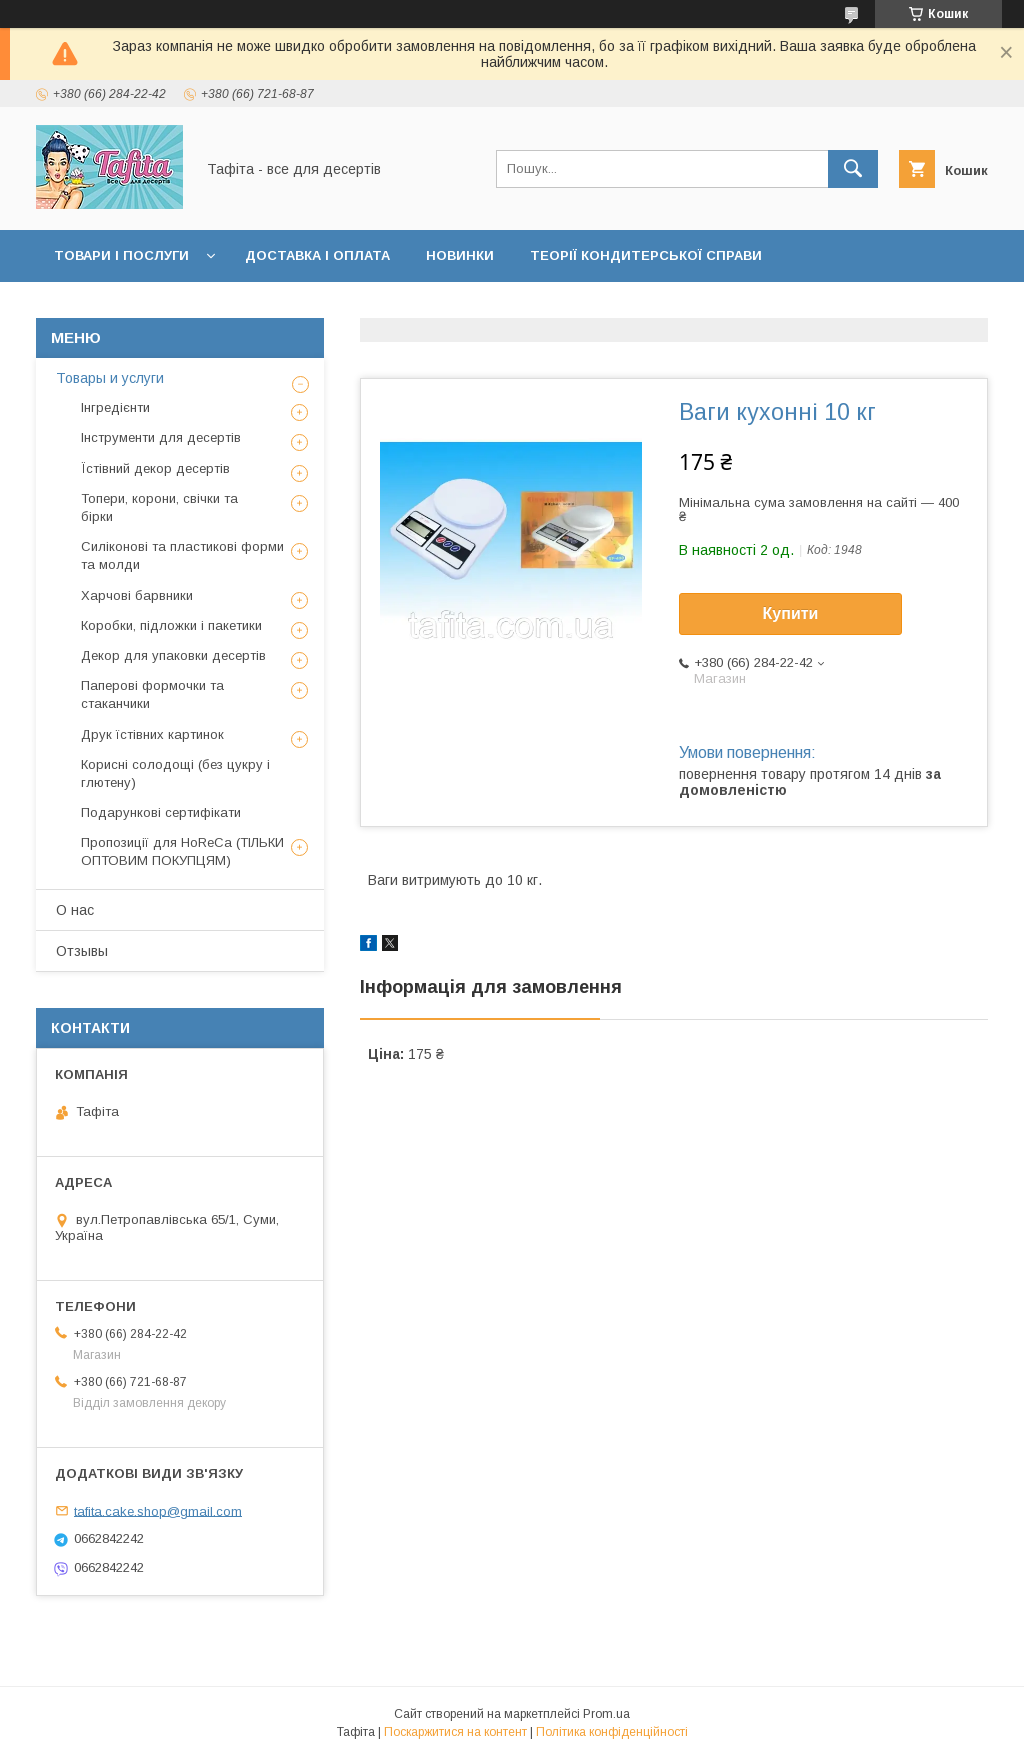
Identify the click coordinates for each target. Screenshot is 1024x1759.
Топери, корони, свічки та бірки (159, 507)
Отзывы (82, 951)
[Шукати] (853, 169)
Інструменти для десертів (161, 437)
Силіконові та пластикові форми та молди (182, 555)
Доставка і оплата (317, 255)
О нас (75, 910)
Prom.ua (606, 1714)
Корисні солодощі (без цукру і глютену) (175, 773)
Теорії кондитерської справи (646, 255)
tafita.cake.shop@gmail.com (158, 1510)
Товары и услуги (110, 378)
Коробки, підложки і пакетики (171, 625)
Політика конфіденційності (612, 1732)
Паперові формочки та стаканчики (152, 694)
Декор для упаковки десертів (173, 655)
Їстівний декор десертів (155, 468)
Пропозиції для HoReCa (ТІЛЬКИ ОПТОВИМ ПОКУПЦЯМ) (182, 851)
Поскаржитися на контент (455, 1732)
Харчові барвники (137, 595)
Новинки (460, 255)
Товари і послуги (121, 255)
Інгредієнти (115, 407)
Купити (791, 613)
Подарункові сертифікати (161, 812)
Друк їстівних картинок (152, 734)
